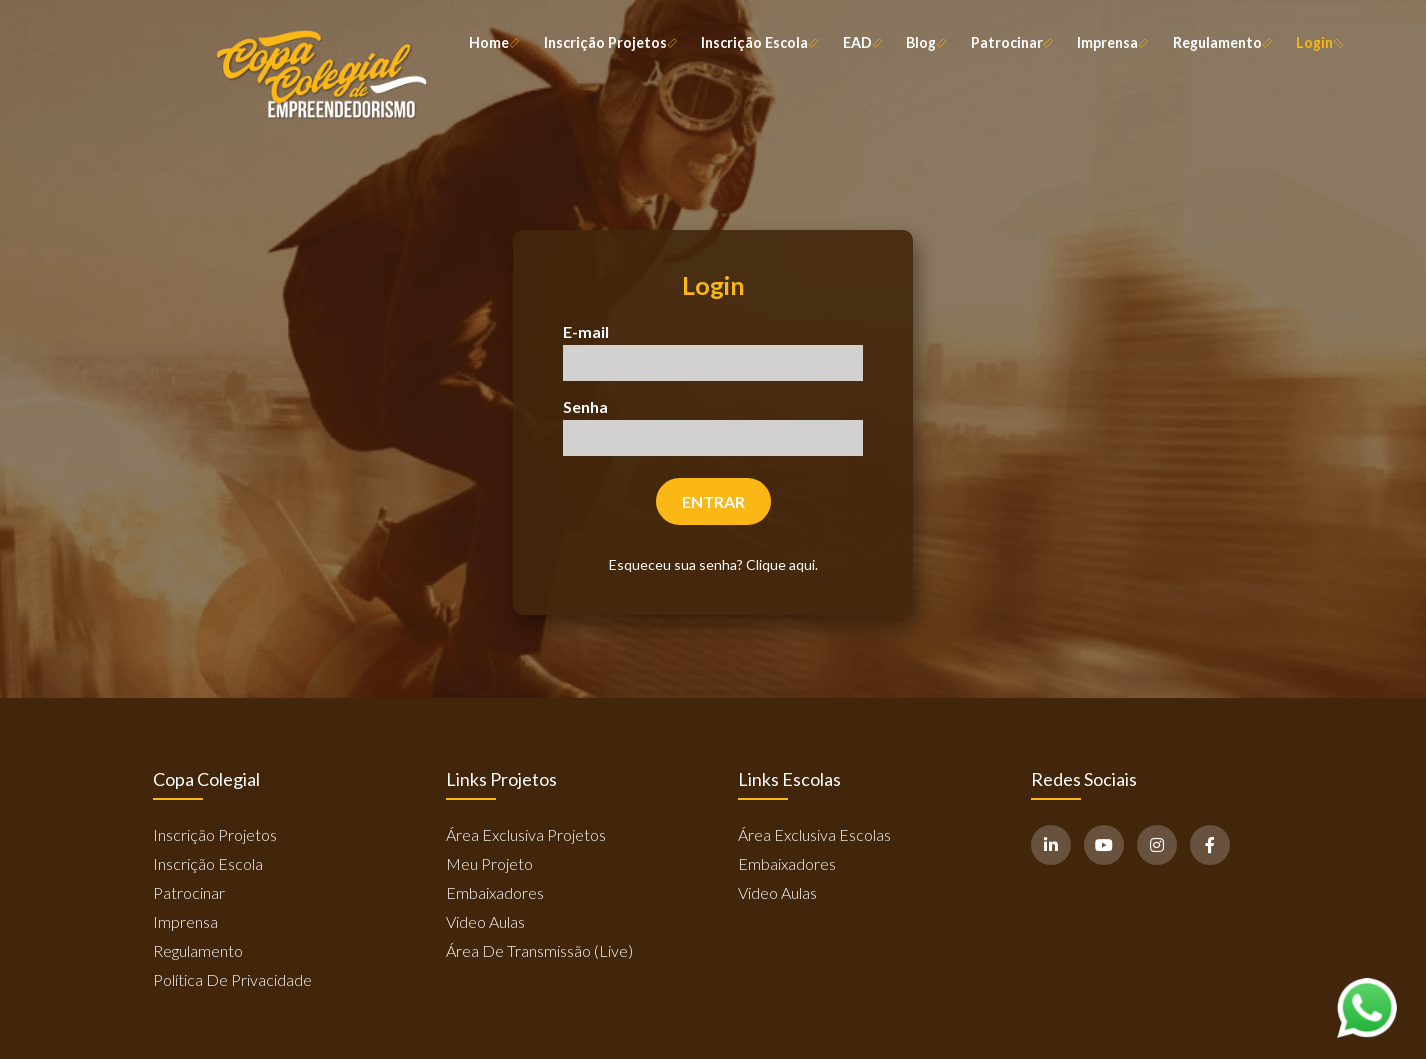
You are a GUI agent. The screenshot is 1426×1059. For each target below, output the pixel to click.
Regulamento (1221, 43)
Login (1318, 43)
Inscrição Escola (758, 43)
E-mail (586, 331)
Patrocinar (1011, 43)
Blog (925, 43)
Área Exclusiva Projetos (526, 834)
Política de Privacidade (232, 979)
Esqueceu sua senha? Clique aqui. (713, 564)
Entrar (713, 501)
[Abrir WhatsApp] (1367, 1007)
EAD (861, 43)
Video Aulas (485, 921)
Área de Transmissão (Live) (539, 950)
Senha (585, 406)
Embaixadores (495, 892)
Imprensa (1111, 43)
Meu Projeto (489, 863)
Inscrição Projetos (609, 43)
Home (493, 43)
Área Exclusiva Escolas (814, 834)
